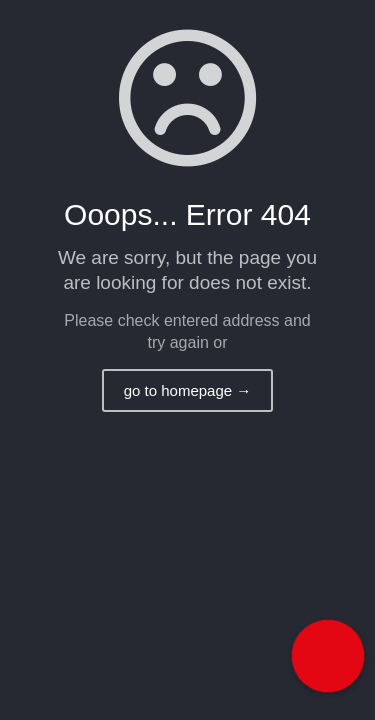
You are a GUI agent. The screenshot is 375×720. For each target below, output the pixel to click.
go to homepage (188, 390)
